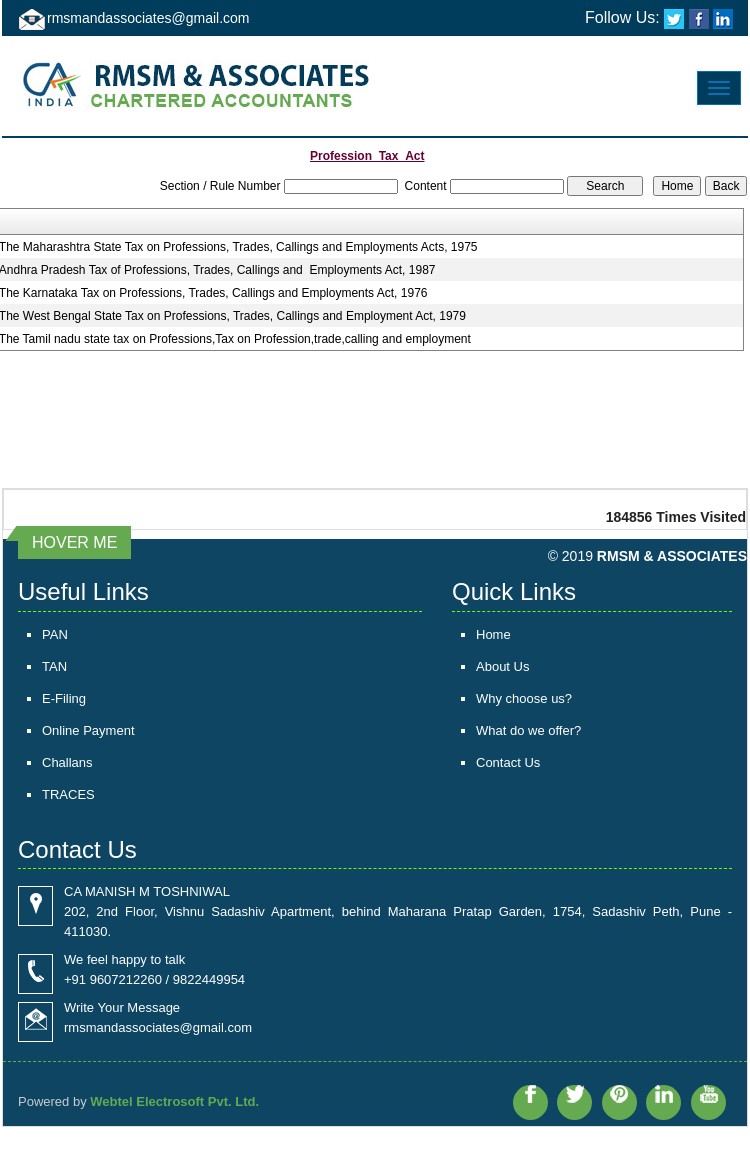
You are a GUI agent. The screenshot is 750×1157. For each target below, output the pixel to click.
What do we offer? (528, 730)
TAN (54, 666)
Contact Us (508, 762)
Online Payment (88, 730)
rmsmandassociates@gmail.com (148, 18)
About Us (502, 666)
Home (493, 634)
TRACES (68, 794)
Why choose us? (524, 698)
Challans (67, 762)
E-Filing (64, 698)
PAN (55, 634)
